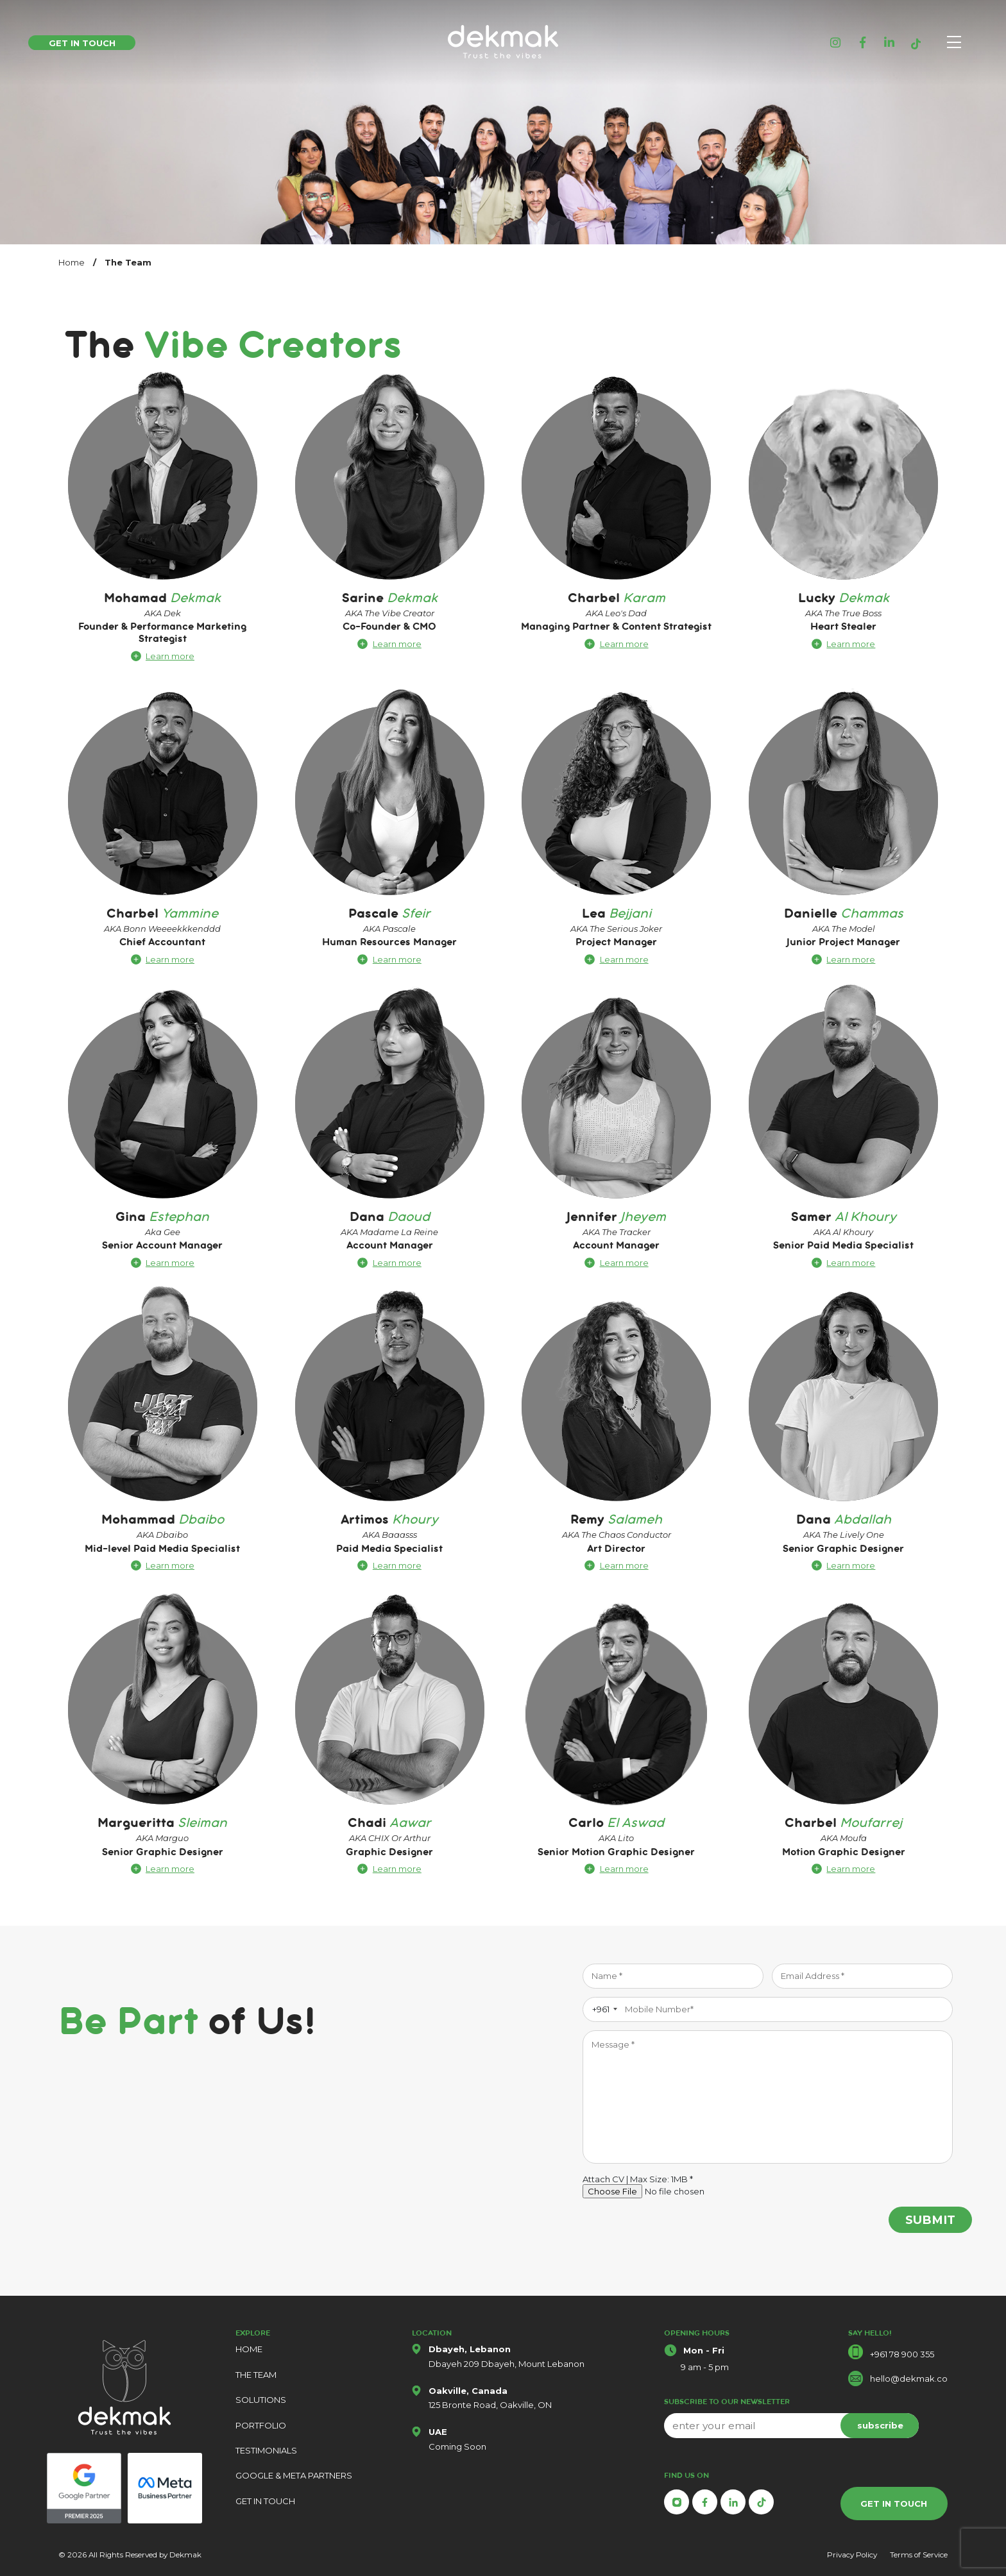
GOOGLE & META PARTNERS (293, 2475)
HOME (248, 2349)
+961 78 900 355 (902, 2354)
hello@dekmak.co (909, 2378)
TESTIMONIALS (266, 2450)
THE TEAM (256, 2375)
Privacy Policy (852, 2554)
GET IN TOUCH (265, 2501)
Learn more (170, 656)
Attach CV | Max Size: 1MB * (638, 2179)
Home (71, 262)
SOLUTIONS (260, 2400)
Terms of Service (919, 2554)
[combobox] (602, 2009)
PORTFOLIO (260, 2425)
